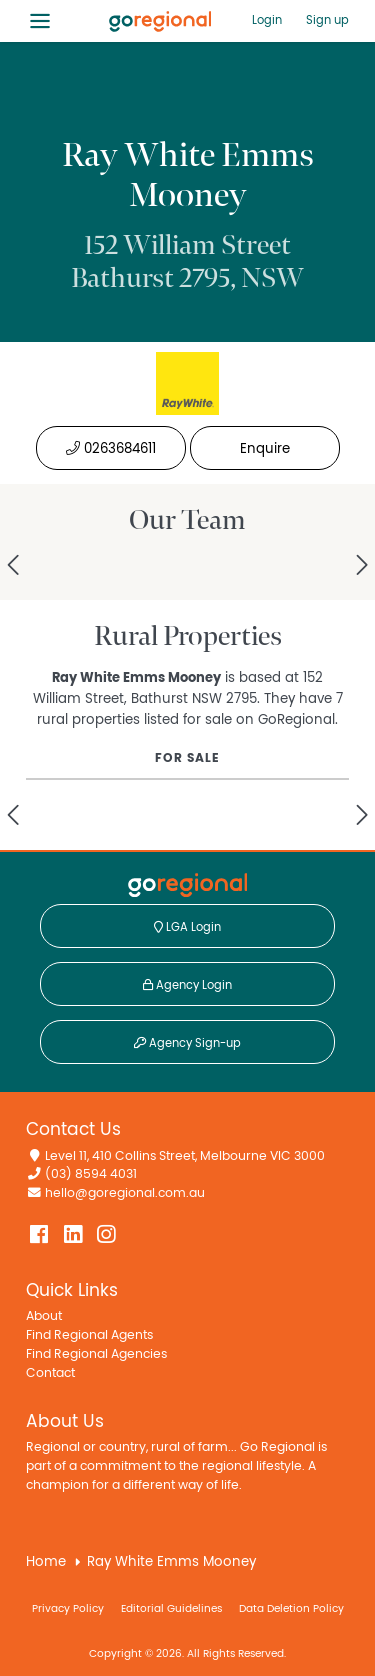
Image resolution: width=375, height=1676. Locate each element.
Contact (50, 1373)
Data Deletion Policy (291, 1608)
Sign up (327, 20)
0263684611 (111, 448)
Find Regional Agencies (96, 1354)
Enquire (265, 449)
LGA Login (187, 927)
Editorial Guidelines (171, 1608)
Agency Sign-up (187, 1043)
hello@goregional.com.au (125, 1193)
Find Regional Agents (89, 1335)
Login (267, 20)
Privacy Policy (68, 1608)
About (44, 1316)
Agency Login (187, 985)
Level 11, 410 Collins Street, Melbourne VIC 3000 (185, 1156)
